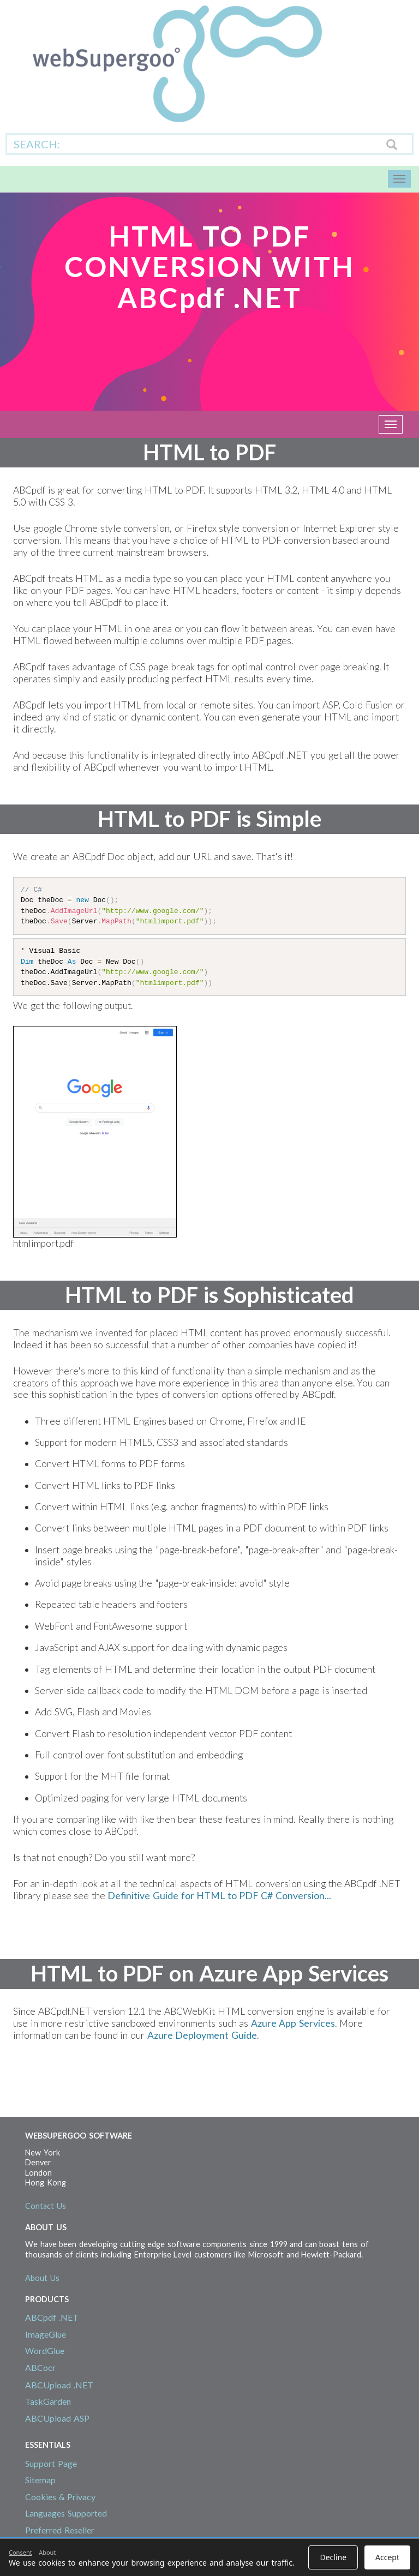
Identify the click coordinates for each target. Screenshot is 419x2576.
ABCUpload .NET (59, 2385)
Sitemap (40, 2480)
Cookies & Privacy (60, 2496)
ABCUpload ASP (57, 2418)
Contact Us (45, 2206)
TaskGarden (48, 2401)
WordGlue (44, 2350)
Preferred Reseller (59, 2530)
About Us (42, 2278)
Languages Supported (66, 2513)
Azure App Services (293, 2023)
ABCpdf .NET (52, 2317)
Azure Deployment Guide (202, 2035)
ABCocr (40, 2367)
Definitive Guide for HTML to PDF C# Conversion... (219, 1895)
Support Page (51, 2463)
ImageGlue (45, 2334)
